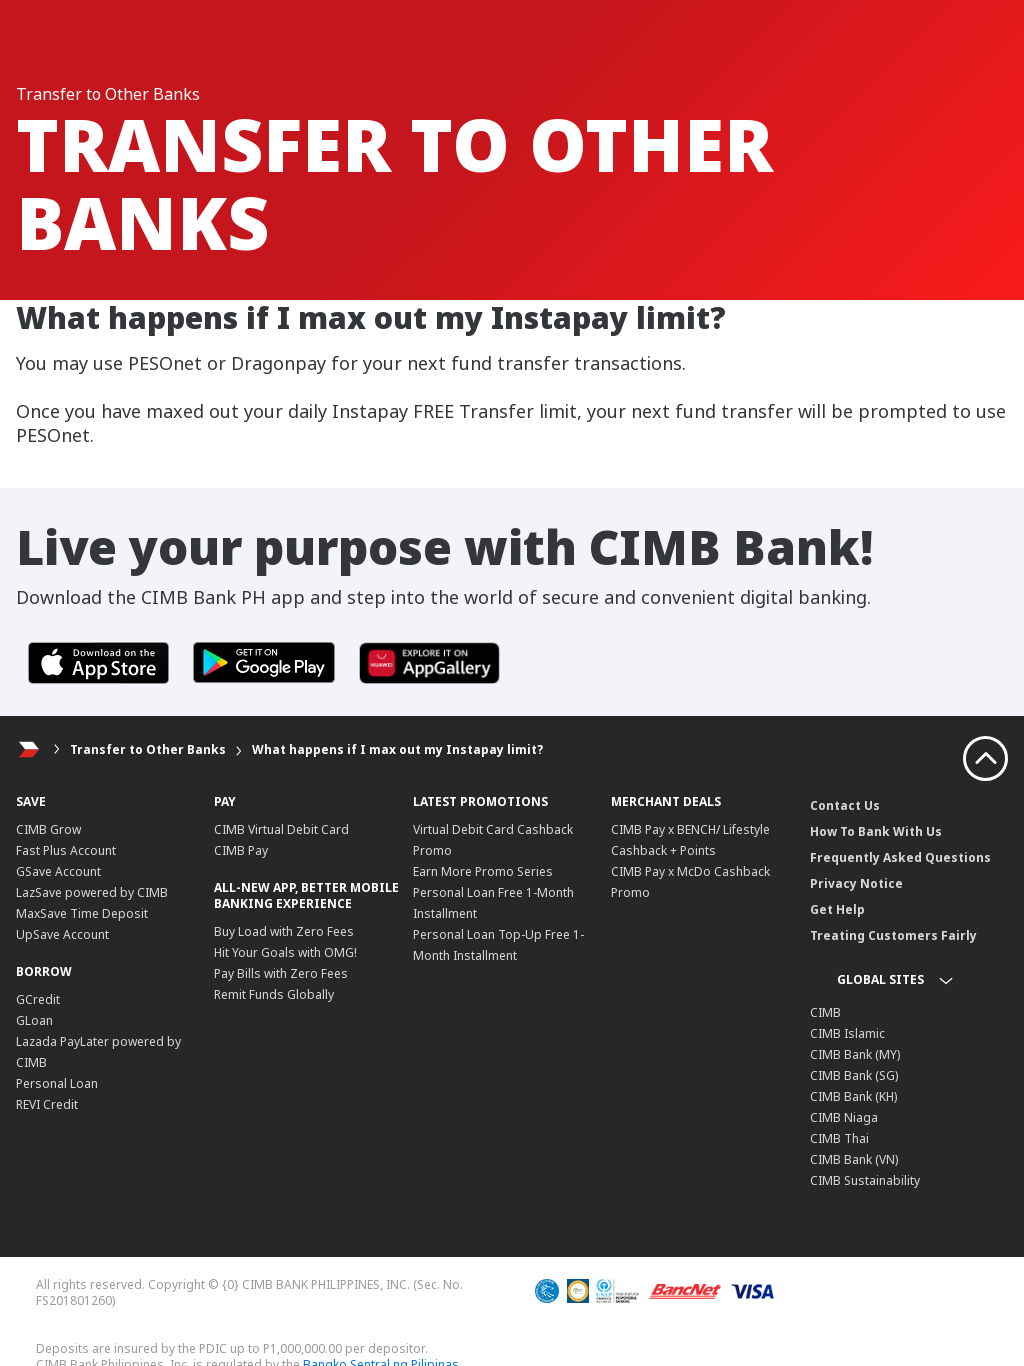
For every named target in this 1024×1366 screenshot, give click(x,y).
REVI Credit (47, 1104)
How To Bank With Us (876, 831)
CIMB (825, 1012)
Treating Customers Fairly (893, 935)
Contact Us (845, 805)
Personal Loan (57, 1083)
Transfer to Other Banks (148, 749)
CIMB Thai (839, 1138)
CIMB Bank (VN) (854, 1159)
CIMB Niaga (844, 1117)
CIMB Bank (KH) (853, 1096)
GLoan (34, 1020)
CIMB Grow (48, 829)
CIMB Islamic (847, 1033)
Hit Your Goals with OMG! (285, 952)
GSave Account (58, 871)
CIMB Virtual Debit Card (281, 829)
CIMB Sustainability (865, 1180)
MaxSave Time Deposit (82, 913)
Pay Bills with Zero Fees (281, 973)
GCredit (38, 999)
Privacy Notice (856, 883)
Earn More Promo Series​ (483, 871)
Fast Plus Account (66, 850)
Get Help (837, 909)
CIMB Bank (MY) (855, 1054)
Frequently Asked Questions (900, 857)
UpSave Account (62, 934)
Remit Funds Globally (274, 994)
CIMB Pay (241, 850)
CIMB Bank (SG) (854, 1075)
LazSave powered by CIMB (92, 892)
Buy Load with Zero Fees (284, 931)
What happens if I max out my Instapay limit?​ (397, 749)
